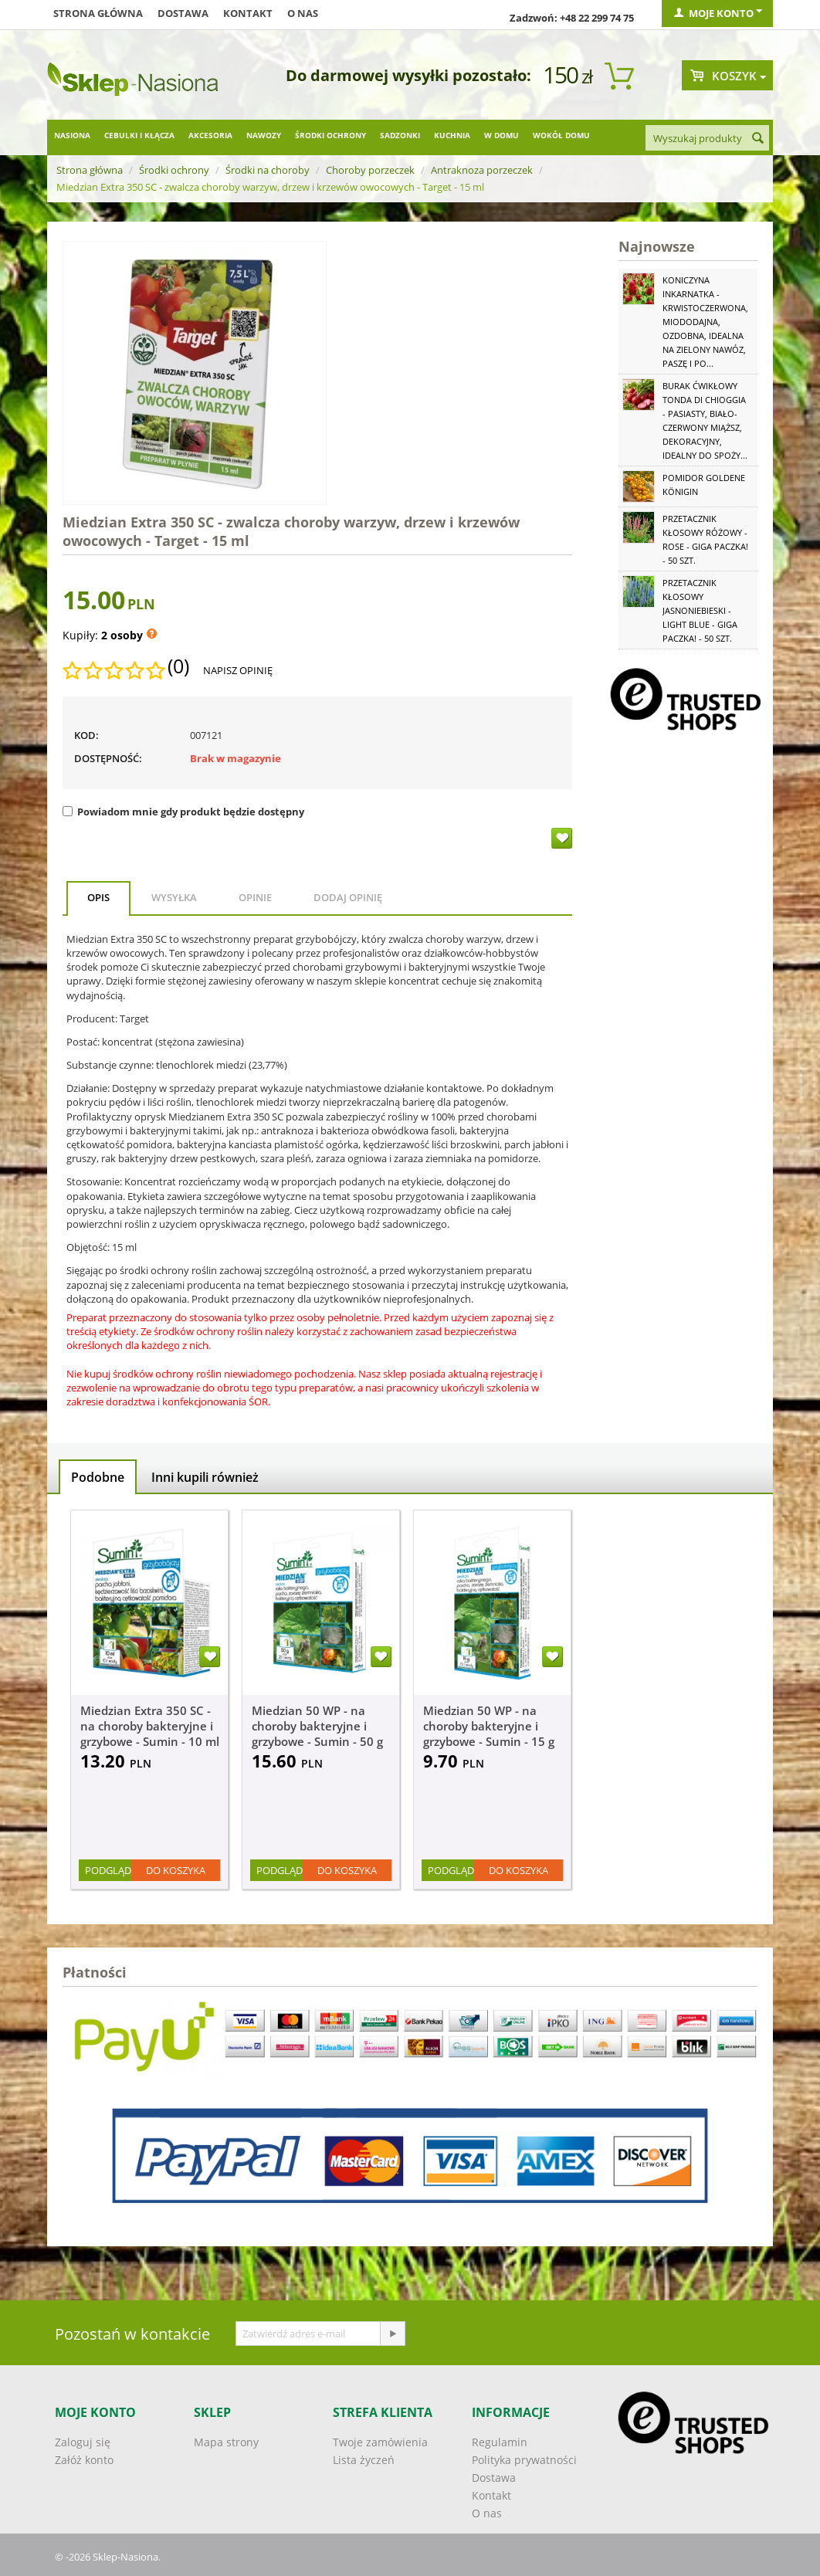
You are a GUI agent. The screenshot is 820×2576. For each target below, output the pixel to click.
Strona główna (98, 13)
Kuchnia (452, 135)
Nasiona (72, 135)
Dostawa (183, 13)
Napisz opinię (238, 670)
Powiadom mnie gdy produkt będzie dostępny (183, 812)
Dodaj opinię (347, 897)
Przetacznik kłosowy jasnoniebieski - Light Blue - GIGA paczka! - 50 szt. (699, 610)
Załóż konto (84, 2459)
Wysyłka (174, 897)
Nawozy (263, 135)
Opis (98, 897)
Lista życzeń (364, 2459)
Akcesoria (210, 135)
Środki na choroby (267, 170)
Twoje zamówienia (380, 2442)
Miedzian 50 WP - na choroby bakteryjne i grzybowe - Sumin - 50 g (317, 1726)
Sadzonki (400, 135)
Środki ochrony (330, 135)
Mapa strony (226, 2442)
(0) (178, 666)
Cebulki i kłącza (139, 135)
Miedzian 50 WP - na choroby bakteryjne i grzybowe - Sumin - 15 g (488, 1726)
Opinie (255, 897)
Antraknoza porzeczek (482, 170)
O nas (302, 13)
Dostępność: (108, 758)
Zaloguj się (82, 2442)
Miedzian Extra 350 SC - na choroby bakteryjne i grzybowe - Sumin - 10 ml (149, 1726)
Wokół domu (561, 135)
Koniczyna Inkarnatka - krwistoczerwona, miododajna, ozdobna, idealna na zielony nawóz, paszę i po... (705, 321)
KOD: (86, 735)
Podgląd (108, 1870)
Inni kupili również (205, 1477)
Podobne (97, 1477)
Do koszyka (175, 1870)
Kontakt (248, 13)
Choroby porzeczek (370, 170)
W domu (501, 135)
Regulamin (499, 2442)
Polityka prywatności (524, 2459)
